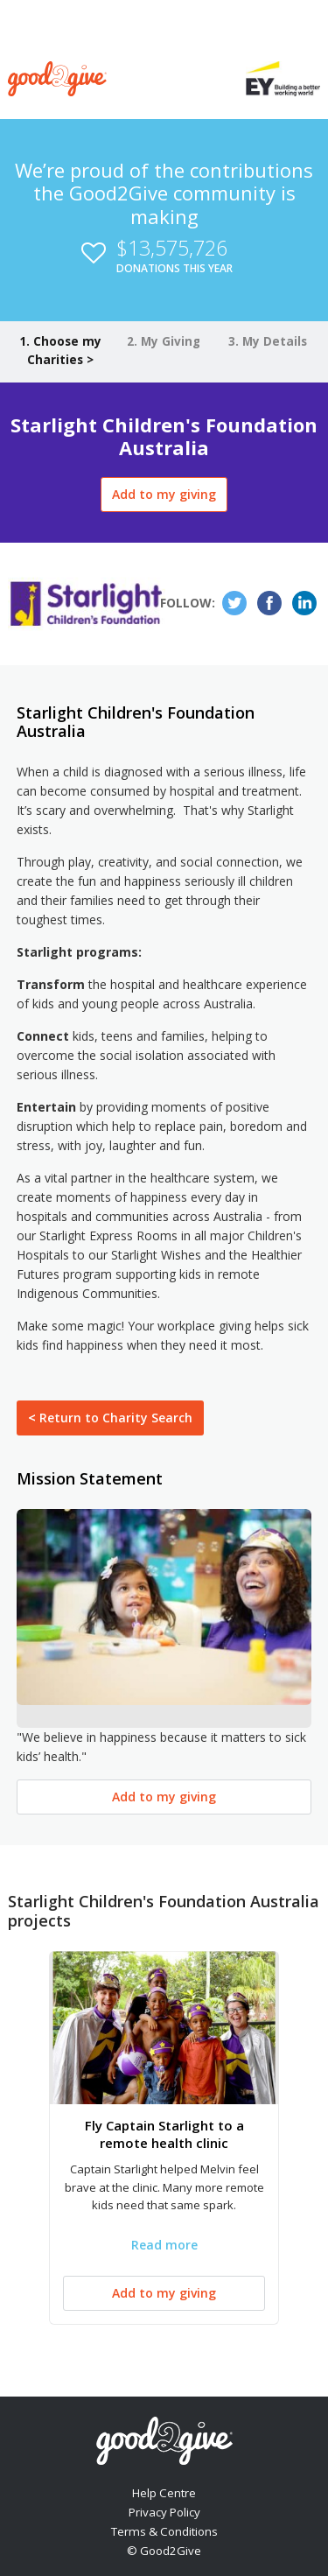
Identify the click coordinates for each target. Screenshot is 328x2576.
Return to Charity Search (110, 1417)
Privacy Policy (164, 2512)
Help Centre (164, 2493)
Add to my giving (164, 494)
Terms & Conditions (164, 2531)
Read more (164, 2244)
